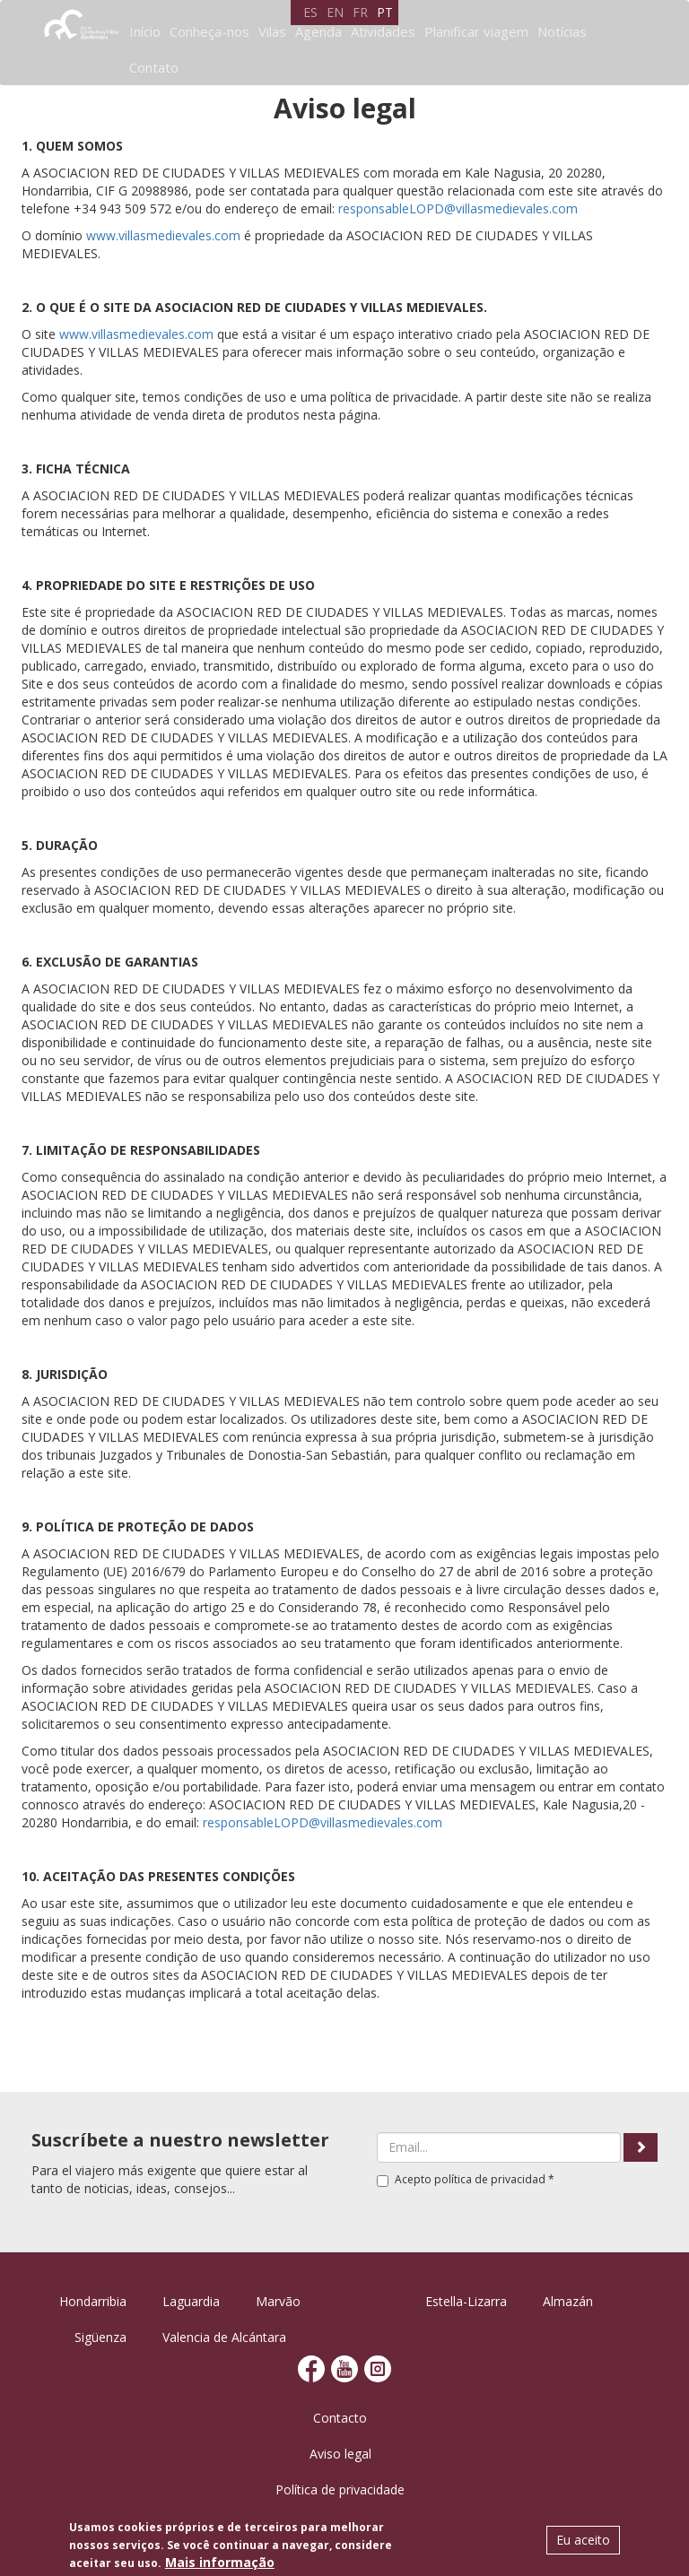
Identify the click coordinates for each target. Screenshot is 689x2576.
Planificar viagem (476, 31)
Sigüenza (100, 2337)
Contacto (340, 2417)
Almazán (568, 2301)
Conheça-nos (209, 31)
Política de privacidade (340, 2489)
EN (335, 12)
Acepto (465, 2179)
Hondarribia (92, 2301)
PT (385, 12)
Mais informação (220, 2562)
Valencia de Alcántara (224, 2337)
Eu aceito (583, 2539)
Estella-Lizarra (466, 2301)
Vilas (272, 31)
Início (145, 31)
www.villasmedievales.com (163, 235)
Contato (154, 67)
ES (310, 12)
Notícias (562, 31)
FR (360, 12)
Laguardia (191, 2301)
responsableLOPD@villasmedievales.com (458, 208)
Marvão (278, 2301)
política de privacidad (489, 2179)
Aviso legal (340, 2453)
